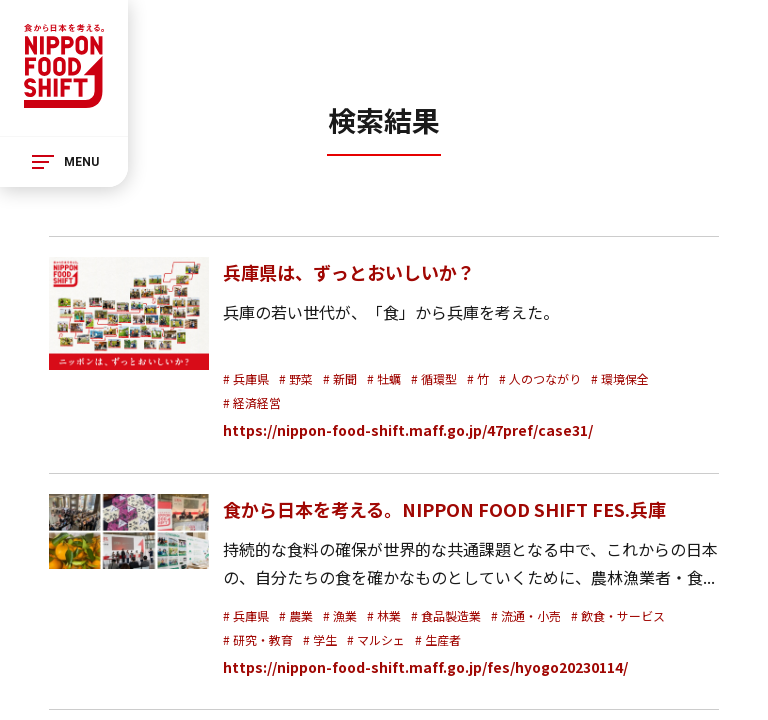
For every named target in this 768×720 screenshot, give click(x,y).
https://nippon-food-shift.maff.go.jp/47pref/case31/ (408, 430)
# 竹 (478, 378)
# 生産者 (438, 639)
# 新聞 (340, 378)
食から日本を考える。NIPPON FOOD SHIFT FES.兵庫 (444, 509)
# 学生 (320, 639)
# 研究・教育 (258, 639)
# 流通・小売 (526, 615)
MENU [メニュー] (81, 162)
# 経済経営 (252, 402)
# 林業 (384, 615)
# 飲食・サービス (618, 615)
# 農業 (296, 615)
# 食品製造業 (446, 615)
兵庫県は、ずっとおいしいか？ (349, 272)
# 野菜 (296, 378)
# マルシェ (376, 639)
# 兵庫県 (246, 378)
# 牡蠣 (384, 378)
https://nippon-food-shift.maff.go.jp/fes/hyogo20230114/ (425, 667)
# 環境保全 (620, 378)
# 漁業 (340, 615)
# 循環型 (434, 378)
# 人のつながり (540, 378)
